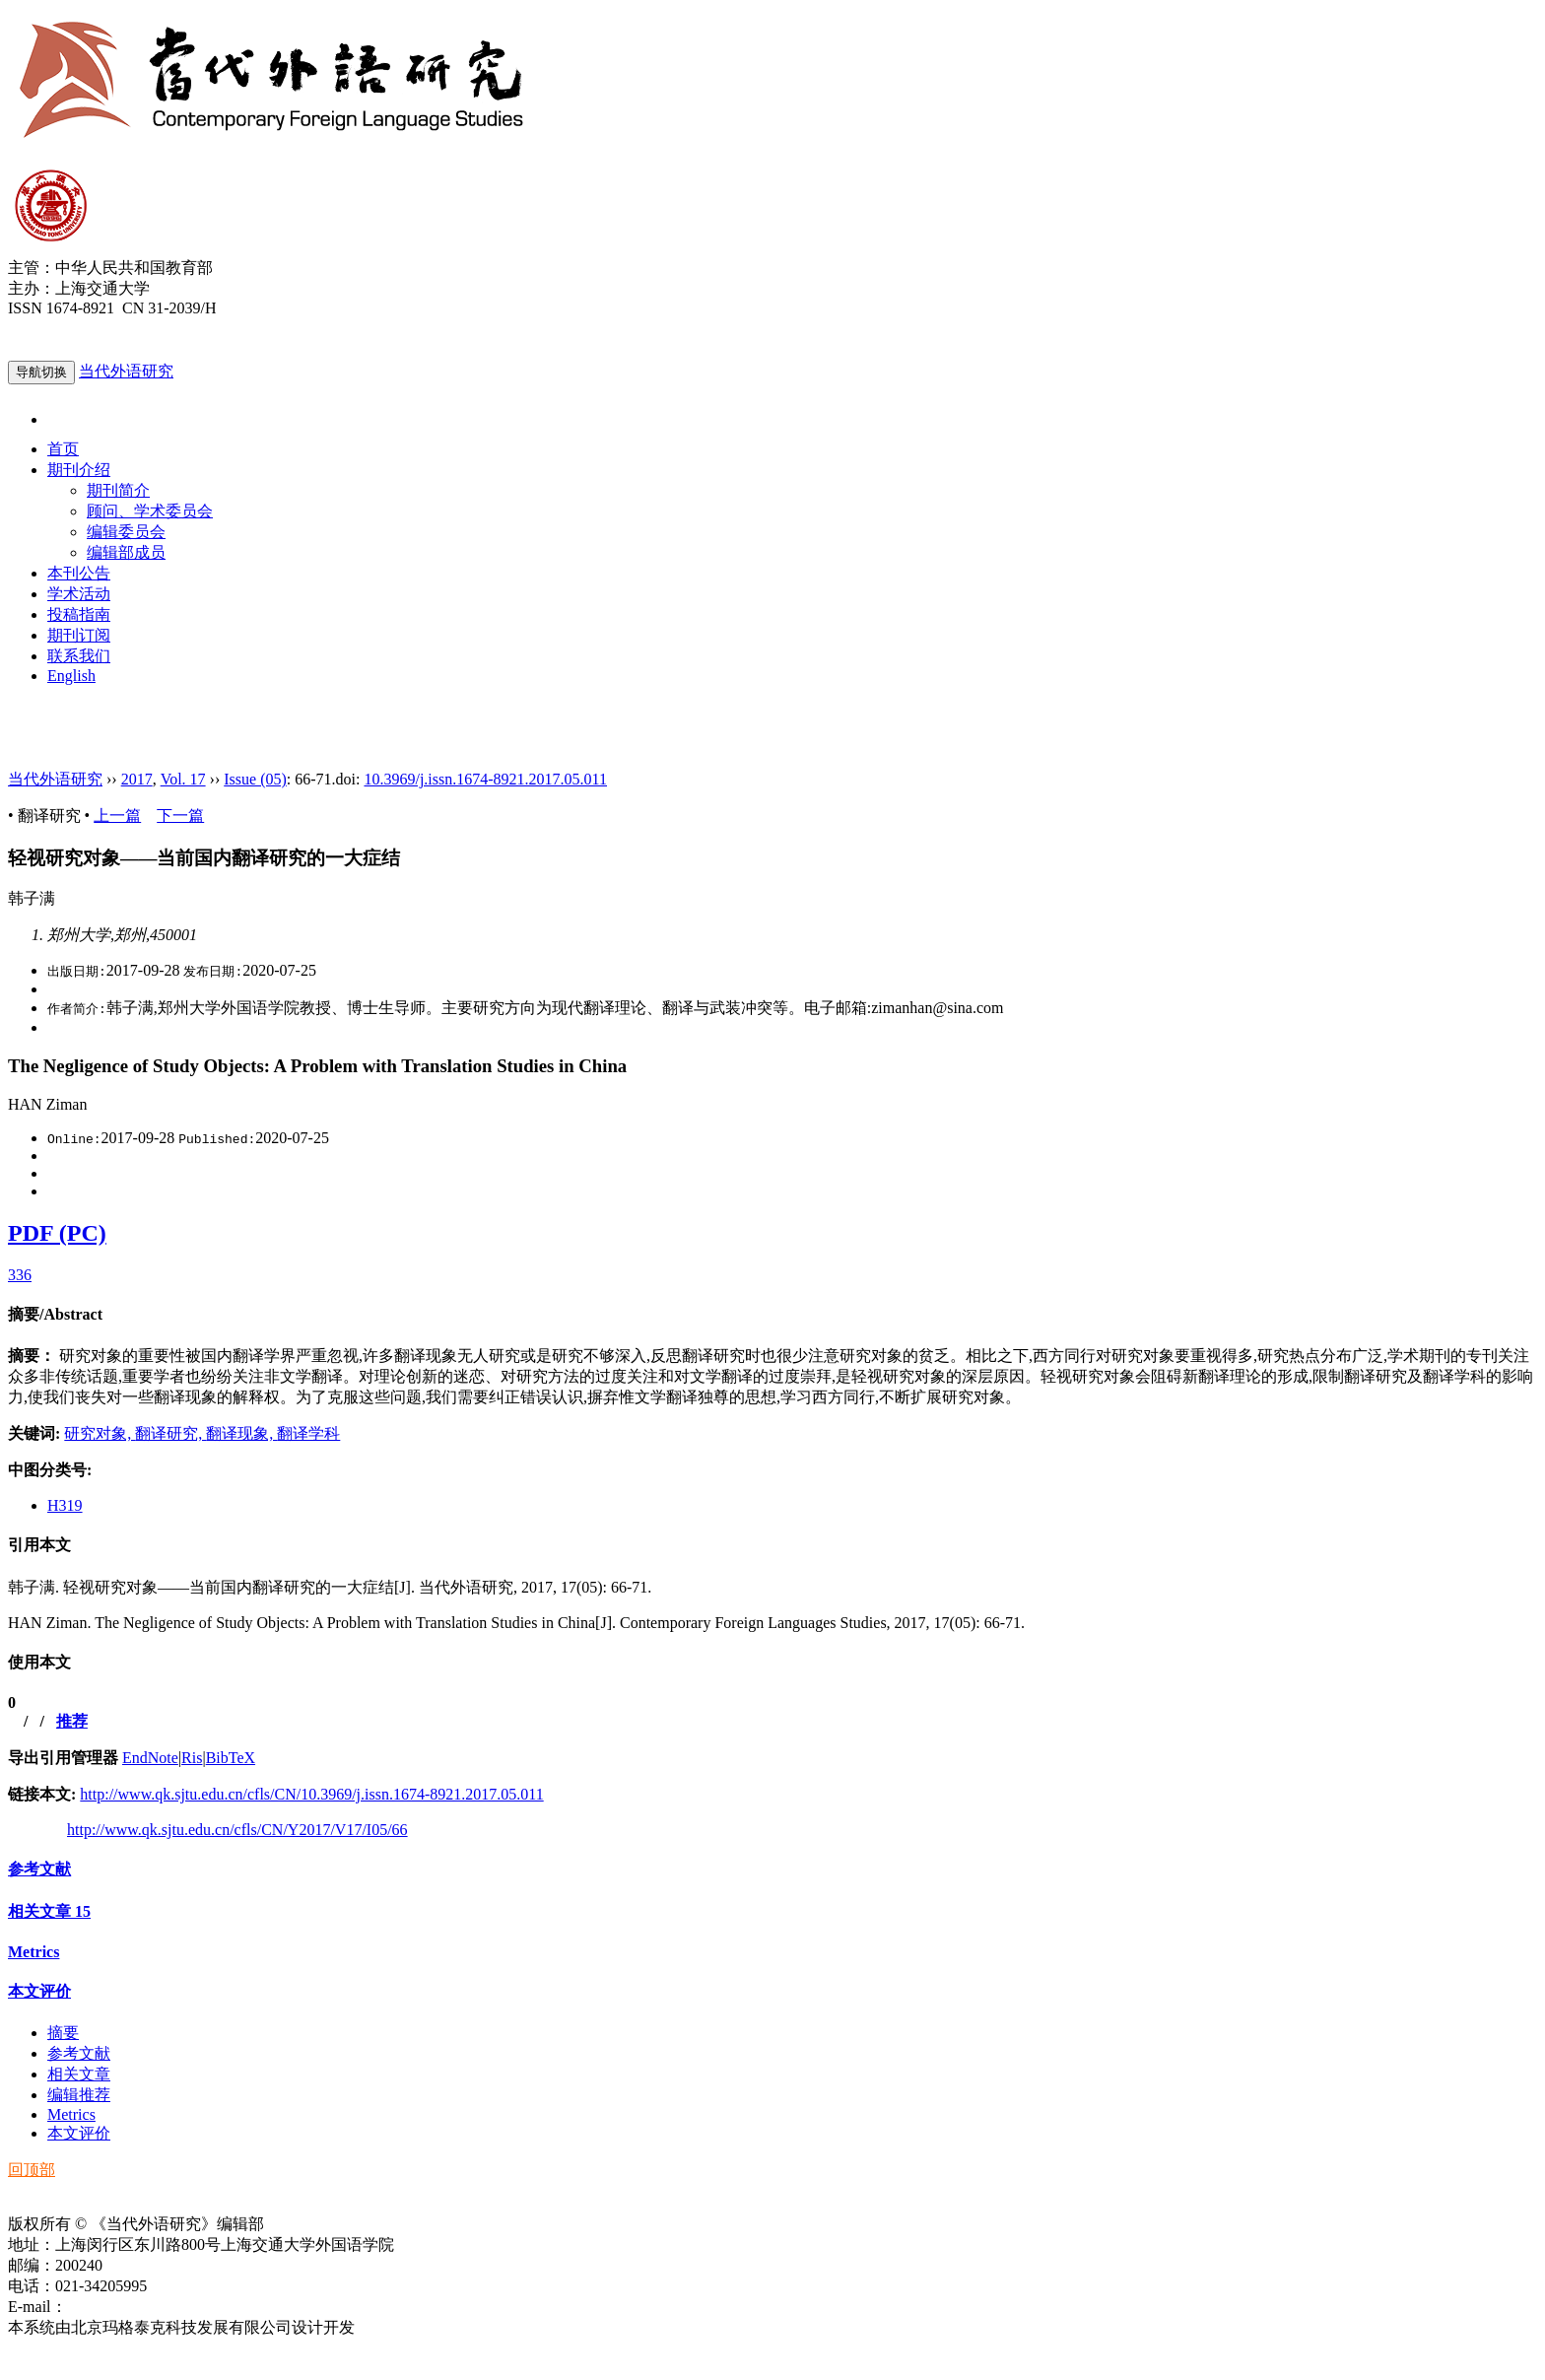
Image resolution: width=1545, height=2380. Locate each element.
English (71, 675)
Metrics (33, 1951)
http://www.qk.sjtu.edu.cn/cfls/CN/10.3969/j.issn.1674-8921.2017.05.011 (311, 1794)
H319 (65, 1505)
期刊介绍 (78, 469)
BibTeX (230, 1757)
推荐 (72, 1721)
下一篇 (180, 815)
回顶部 (31, 2169)
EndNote (150, 1757)
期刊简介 (118, 490)
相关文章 (49, 1911)
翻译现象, (241, 1433)
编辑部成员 (126, 552)
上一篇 (117, 815)
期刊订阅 (78, 635)
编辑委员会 (126, 531)
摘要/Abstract (55, 1314)
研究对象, (99, 1433)
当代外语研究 (126, 371)
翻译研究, (170, 1433)
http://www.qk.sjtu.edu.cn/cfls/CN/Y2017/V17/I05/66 (237, 1829)
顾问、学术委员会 (150, 511)
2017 (137, 779)
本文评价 (39, 1991)
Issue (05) (255, 779)
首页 (63, 449)
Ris (191, 1757)
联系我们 (78, 655)
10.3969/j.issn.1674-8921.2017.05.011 (485, 779)
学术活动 (78, 593)
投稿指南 (78, 614)
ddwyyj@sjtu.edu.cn (132, 2306)
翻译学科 (308, 1433)
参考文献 (39, 1869)
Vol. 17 (183, 779)
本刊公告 (78, 573)
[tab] (772, 1315)
